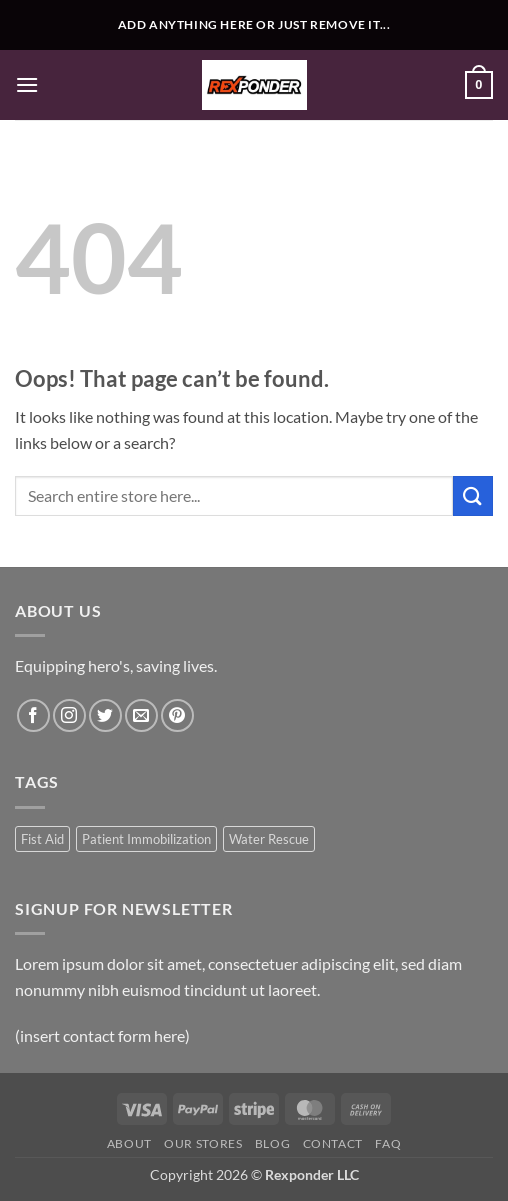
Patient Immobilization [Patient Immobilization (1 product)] (146, 839)
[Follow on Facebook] (33, 715)
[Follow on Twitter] (105, 715)
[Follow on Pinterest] (177, 715)
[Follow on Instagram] (69, 715)
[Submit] (473, 495)
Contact (333, 1143)
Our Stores (203, 1143)
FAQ (388, 1143)
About (129, 1143)
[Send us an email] (141, 715)
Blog (272, 1143)
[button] (27, 84)
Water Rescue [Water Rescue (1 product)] (269, 839)
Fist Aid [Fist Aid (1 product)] (42, 839)
